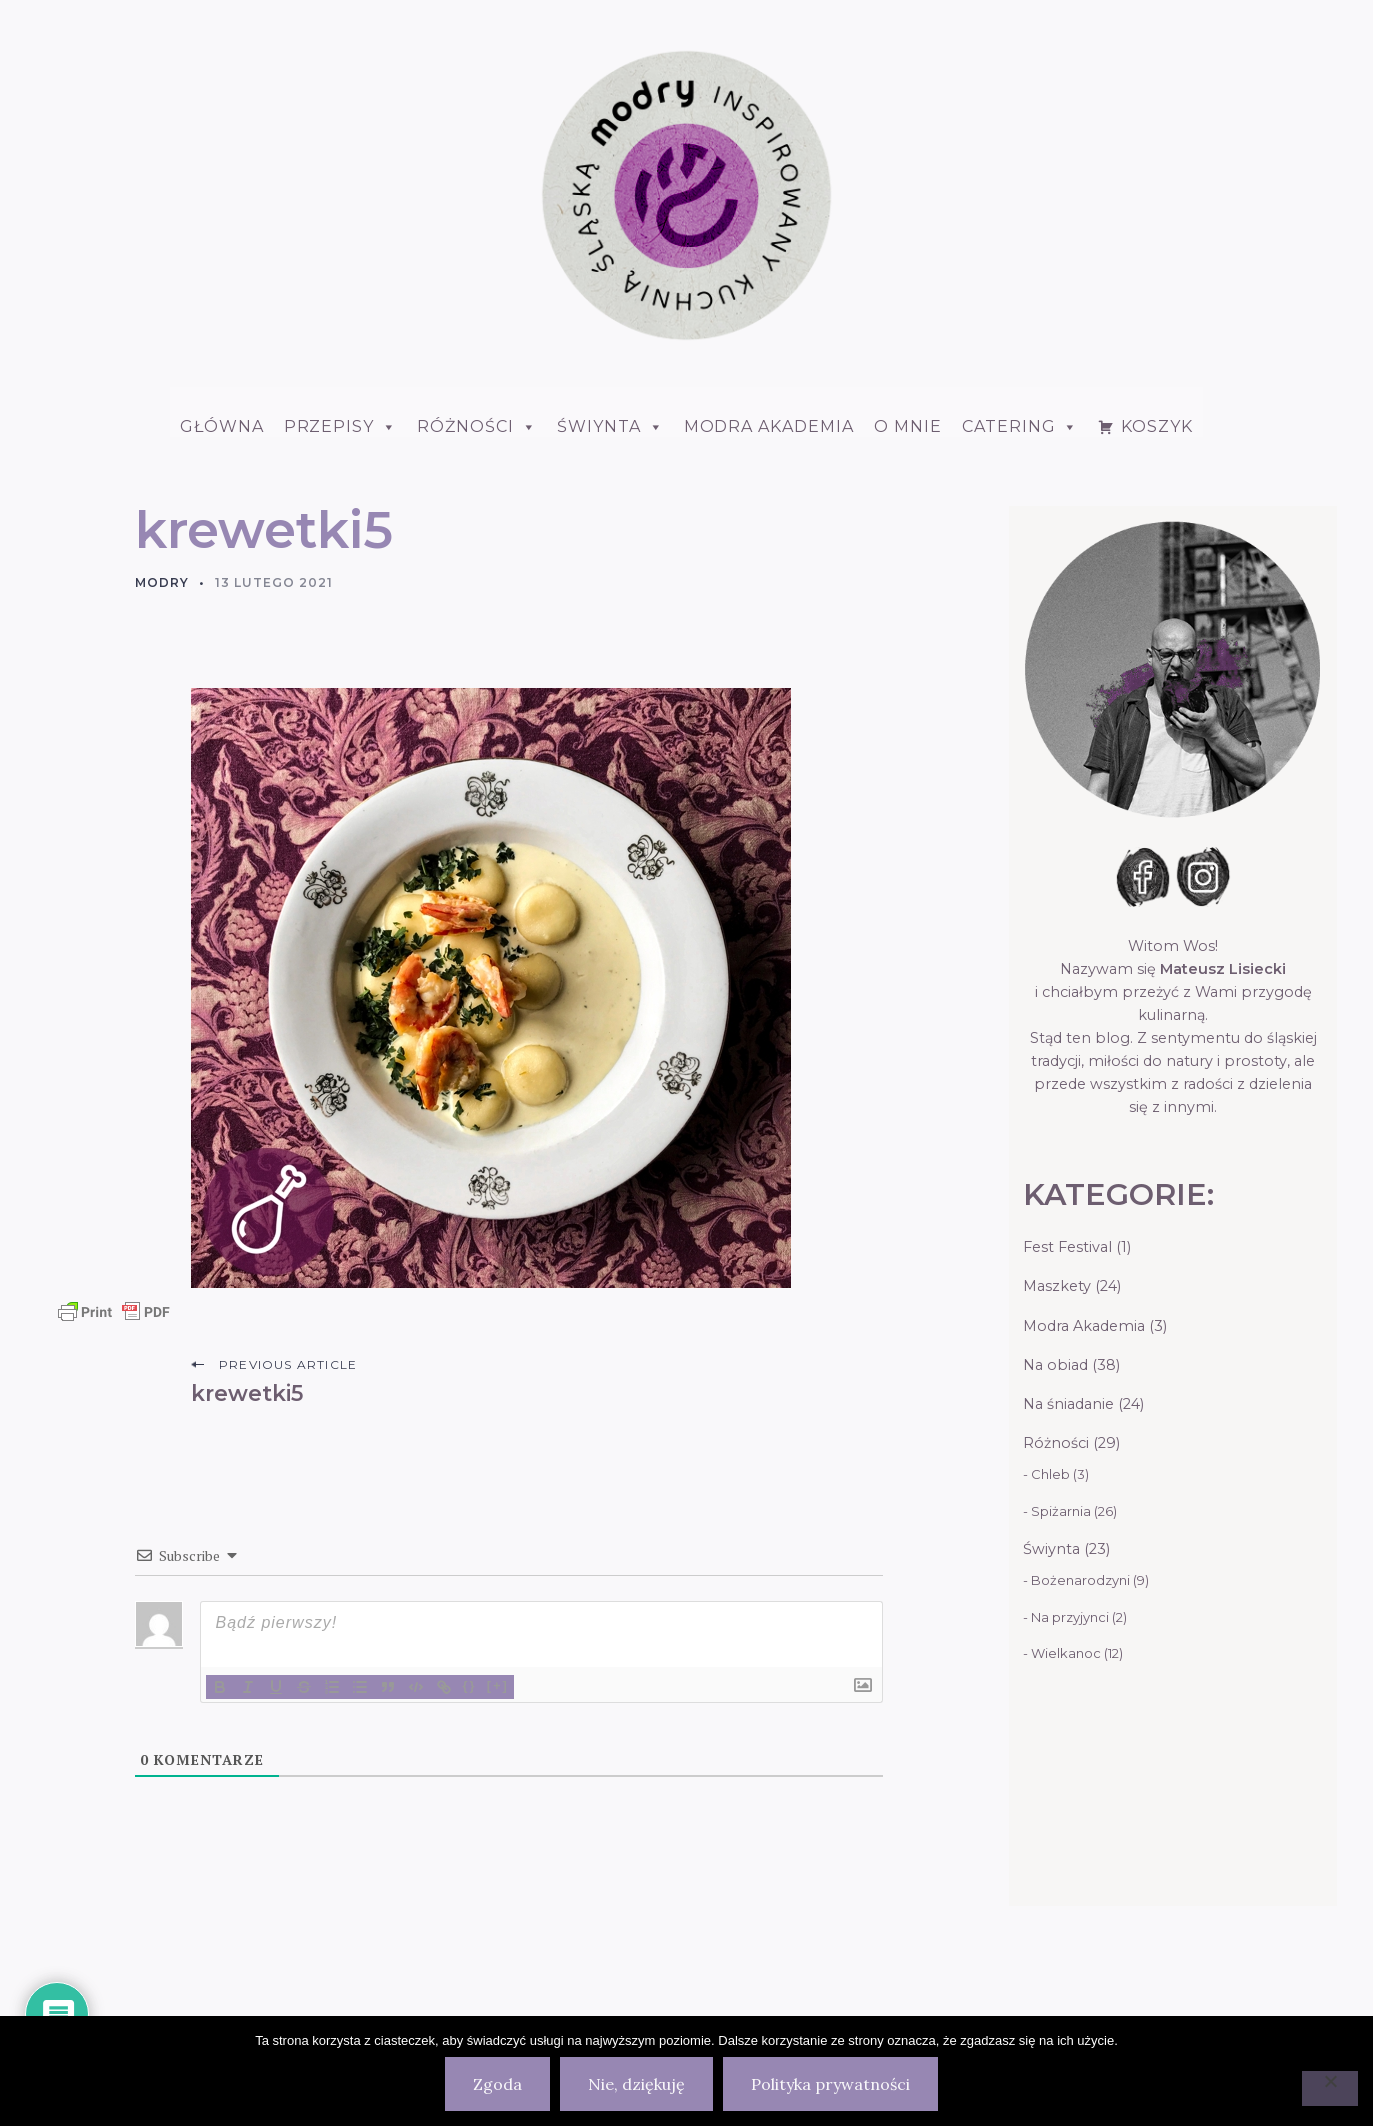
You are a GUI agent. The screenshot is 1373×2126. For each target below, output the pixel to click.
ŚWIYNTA (610, 426)
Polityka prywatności (830, 2084)
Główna (222, 426)
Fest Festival (1067, 1247)
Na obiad (1055, 1365)
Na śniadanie (1068, 1404)
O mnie (908, 426)
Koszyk (1157, 426)
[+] (498, 1685)
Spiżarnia (1061, 1511)
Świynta (1051, 1549)
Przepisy (341, 426)
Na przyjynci (1070, 1617)
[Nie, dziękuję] (1330, 2088)
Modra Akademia (769, 426)
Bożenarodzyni (1080, 1580)
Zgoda (497, 2084)
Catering (1020, 426)
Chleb (1050, 1474)
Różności (477, 426)
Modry (162, 582)
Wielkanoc (1066, 1653)
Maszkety (1057, 1286)
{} (470, 1685)
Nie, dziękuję (636, 2084)
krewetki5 (247, 1393)
